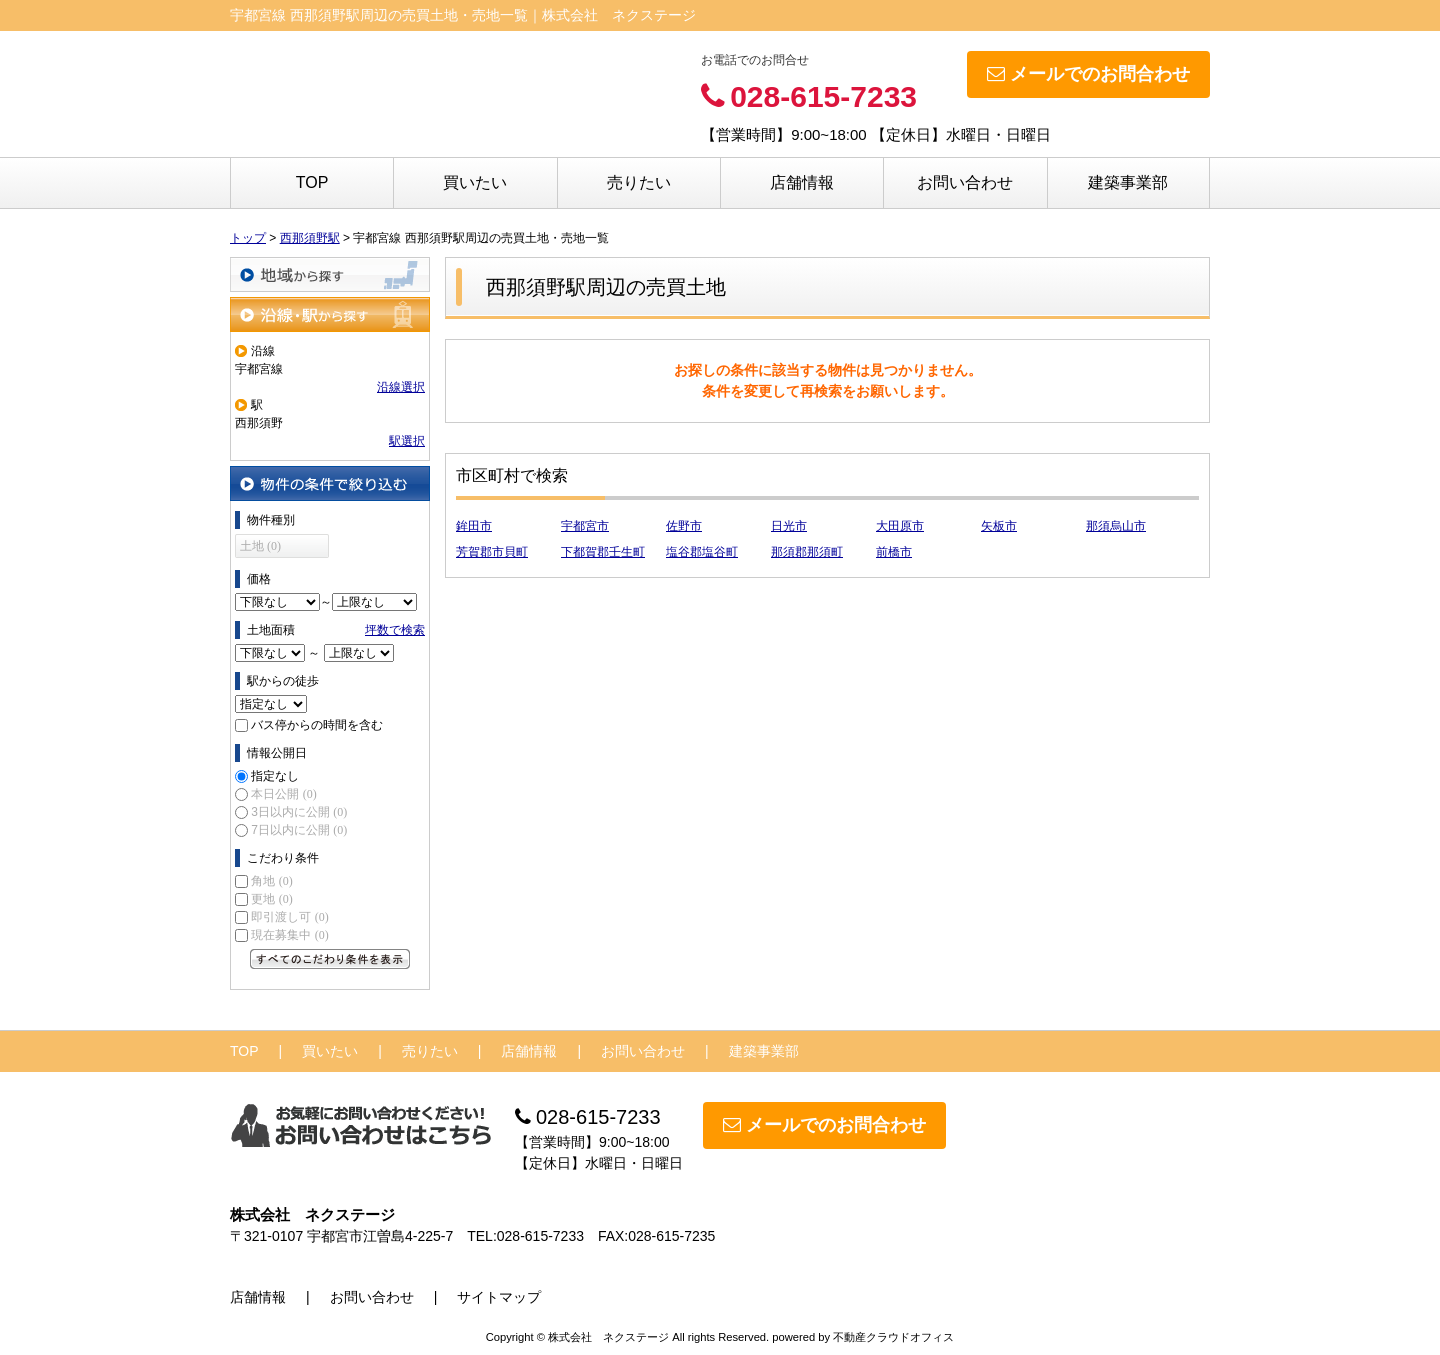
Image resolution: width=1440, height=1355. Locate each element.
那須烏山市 (1116, 526)
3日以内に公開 (299, 812)
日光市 (789, 526)
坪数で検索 (395, 630)
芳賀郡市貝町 (492, 552)
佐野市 (684, 526)
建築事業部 (1128, 182)
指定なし (275, 776)
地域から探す (330, 274)
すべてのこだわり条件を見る (330, 959)
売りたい (639, 182)
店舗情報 (802, 182)
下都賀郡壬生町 (603, 552)
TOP (312, 182)
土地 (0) (260, 546)
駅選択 (407, 441)
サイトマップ (499, 1297)
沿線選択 (401, 387)
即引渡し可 (289, 917)
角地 (271, 881)
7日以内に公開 (299, 830)
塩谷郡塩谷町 (702, 552)
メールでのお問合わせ (1088, 74)
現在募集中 (289, 935)
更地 (271, 899)
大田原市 (900, 526)
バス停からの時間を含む (317, 725)
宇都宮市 (585, 526)
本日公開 (283, 794)
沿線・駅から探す (330, 314)
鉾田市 (474, 526)
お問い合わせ (965, 182)
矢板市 (999, 526)
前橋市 (894, 552)
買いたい (475, 182)
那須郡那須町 (807, 552)
